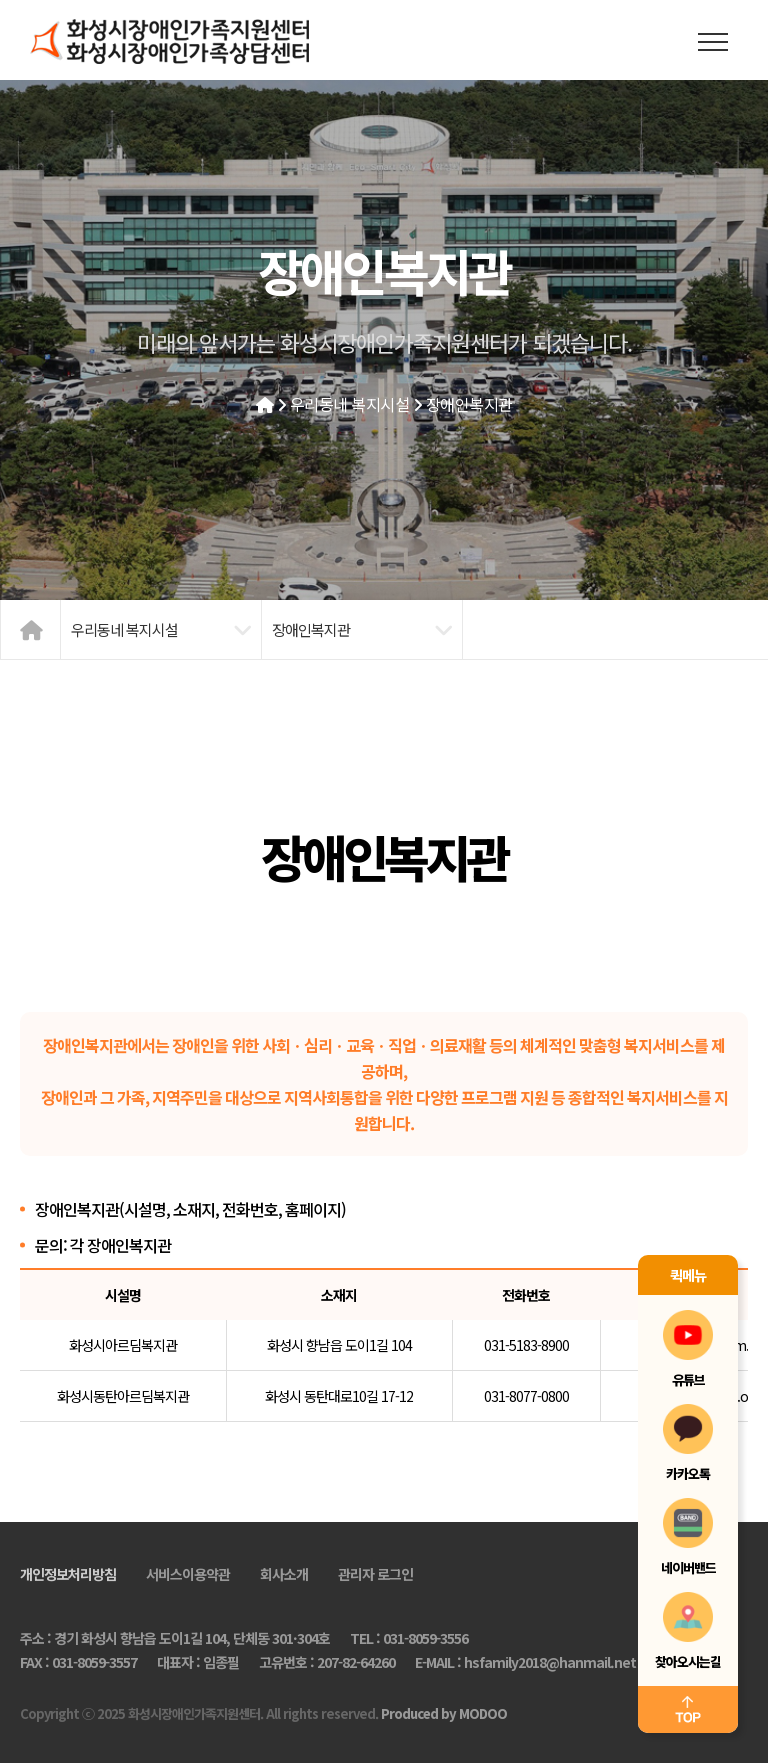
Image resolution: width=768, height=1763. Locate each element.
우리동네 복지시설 (350, 404)
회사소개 (284, 1574)
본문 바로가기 (0, 0)
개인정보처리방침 (68, 1574)
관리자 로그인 (375, 1574)
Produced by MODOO (444, 1713)
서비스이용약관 (188, 1574)
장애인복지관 (469, 404)
